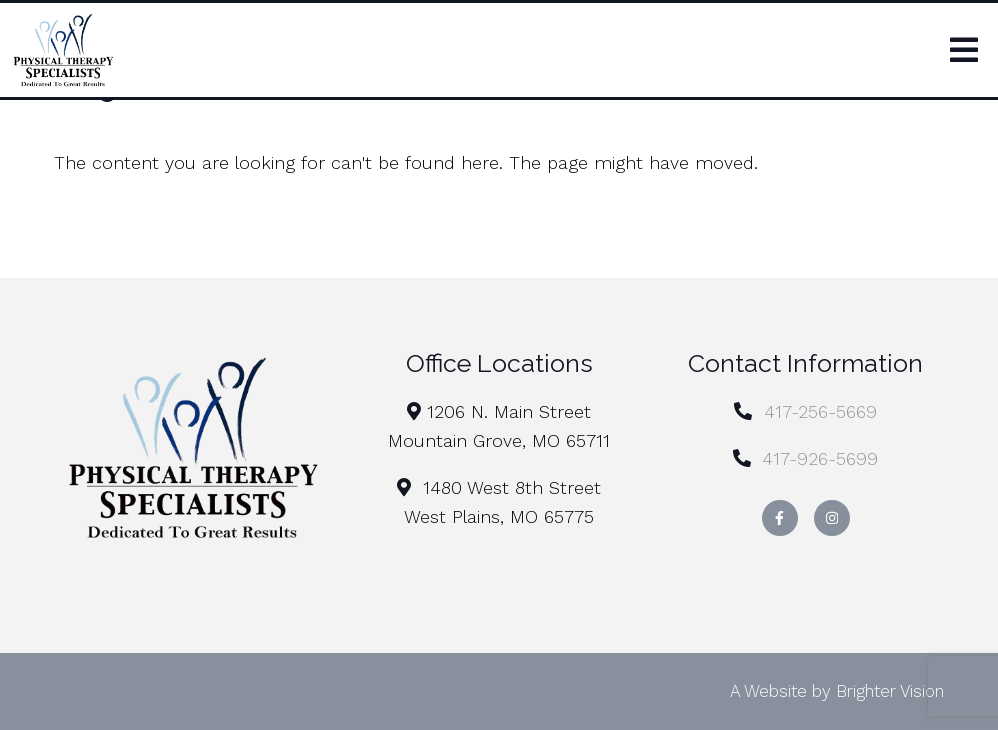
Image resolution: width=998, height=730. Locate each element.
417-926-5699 (820, 458)
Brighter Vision (890, 691)
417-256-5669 (820, 411)
